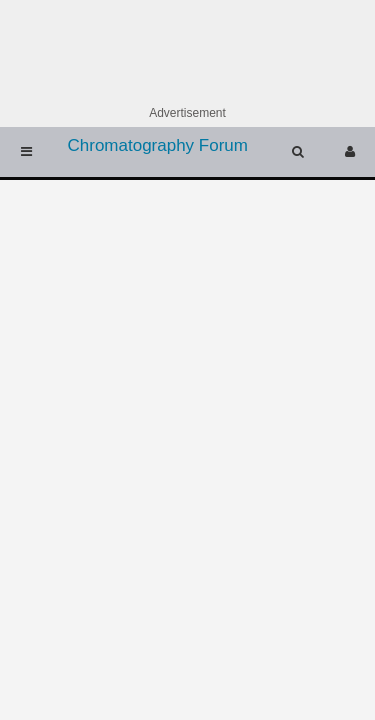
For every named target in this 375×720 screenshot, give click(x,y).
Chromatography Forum (158, 145)
